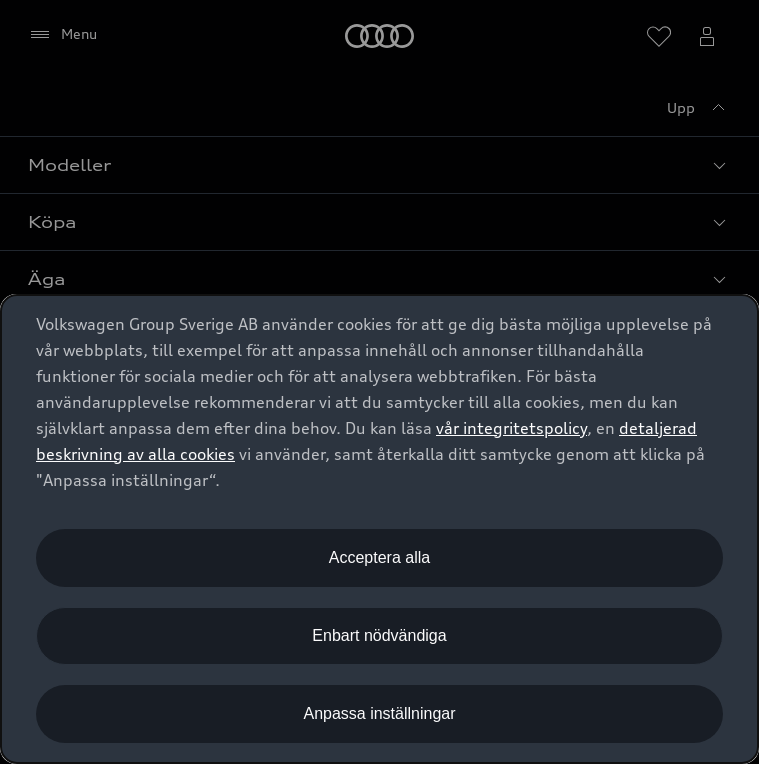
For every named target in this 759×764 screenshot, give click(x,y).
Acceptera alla (379, 557)
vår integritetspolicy (511, 428)
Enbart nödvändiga (379, 635)
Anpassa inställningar (379, 713)
